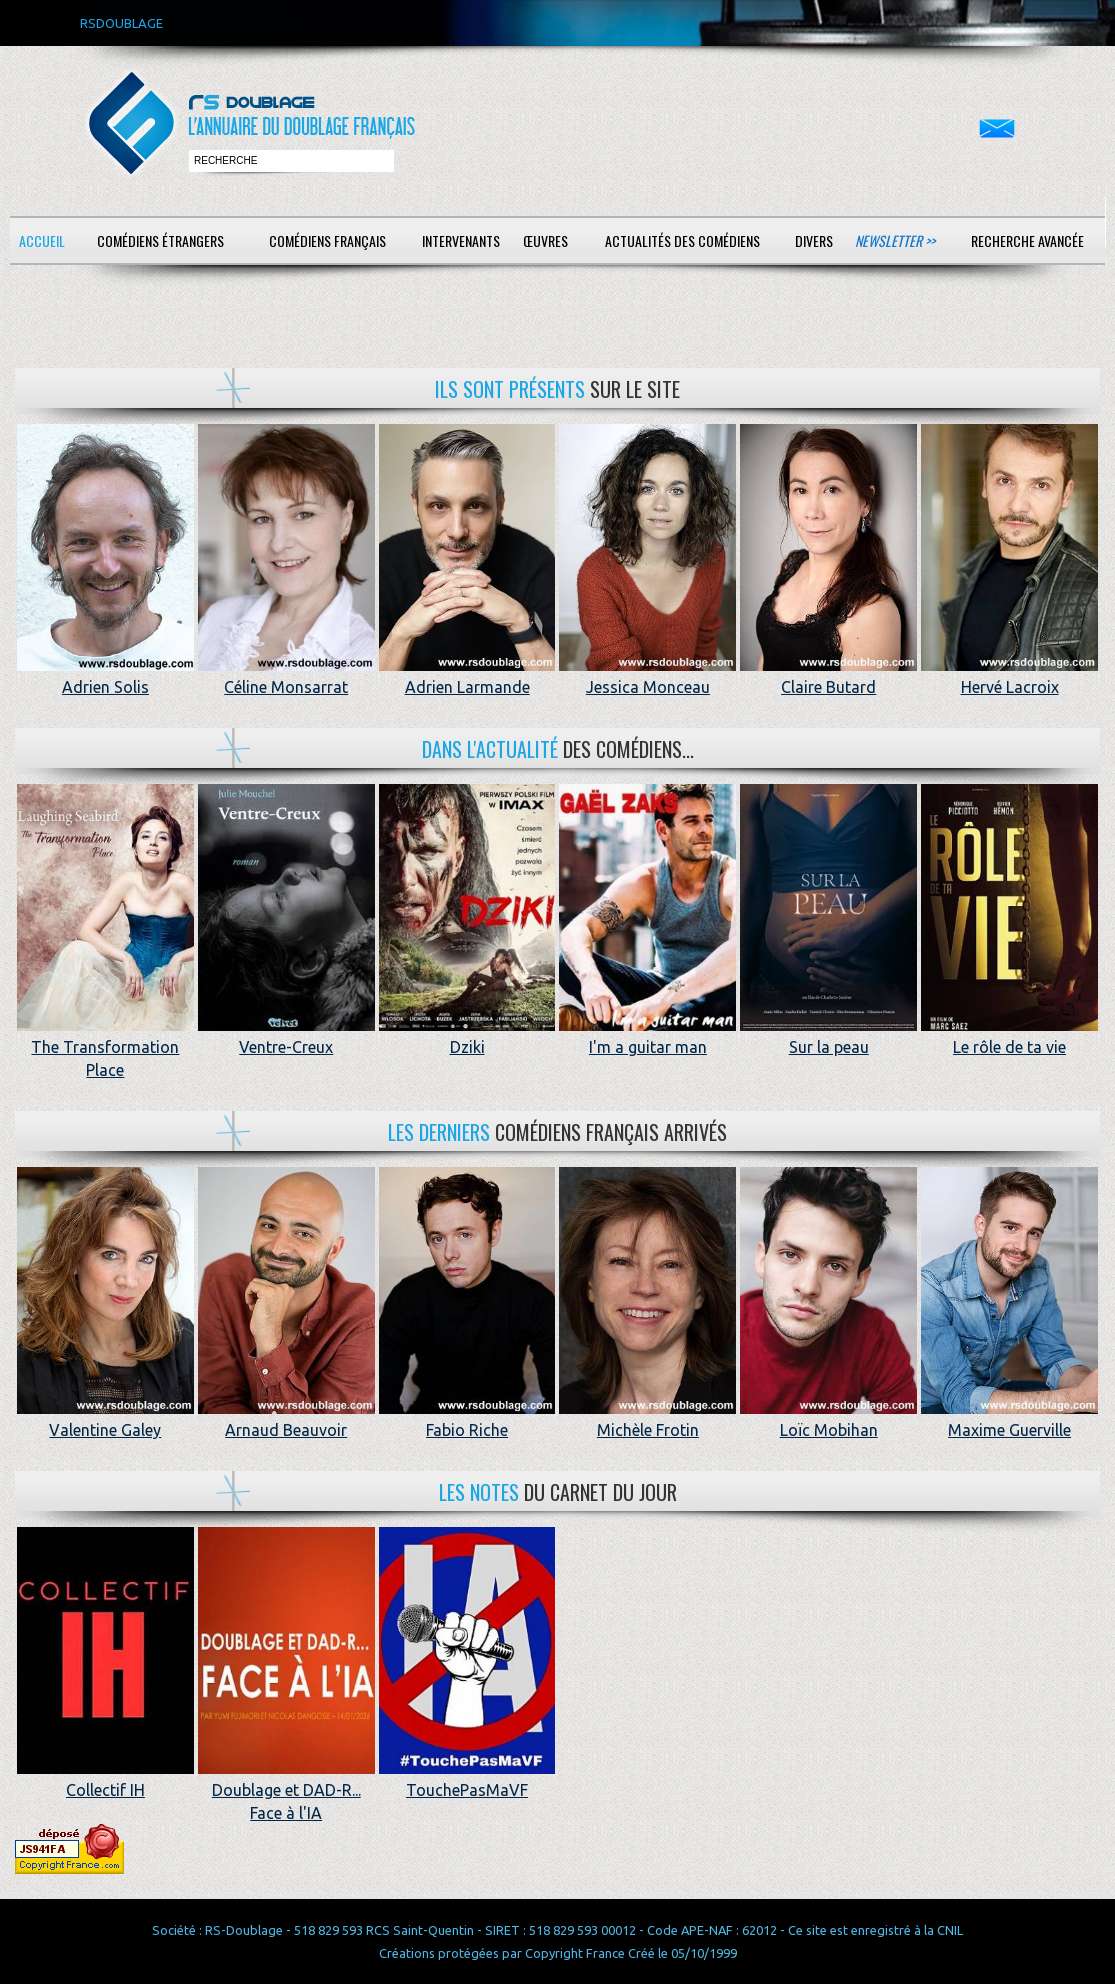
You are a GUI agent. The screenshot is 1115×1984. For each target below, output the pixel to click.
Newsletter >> (895, 240)
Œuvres (545, 240)
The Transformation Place (105, 1047)
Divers (814, 240)
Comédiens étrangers (160, 240)
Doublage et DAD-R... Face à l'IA (286, 1790)
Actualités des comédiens (682, 240)
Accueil (42, 240)
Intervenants (461, 240)
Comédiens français (327, 240)
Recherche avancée (1027, 240)
